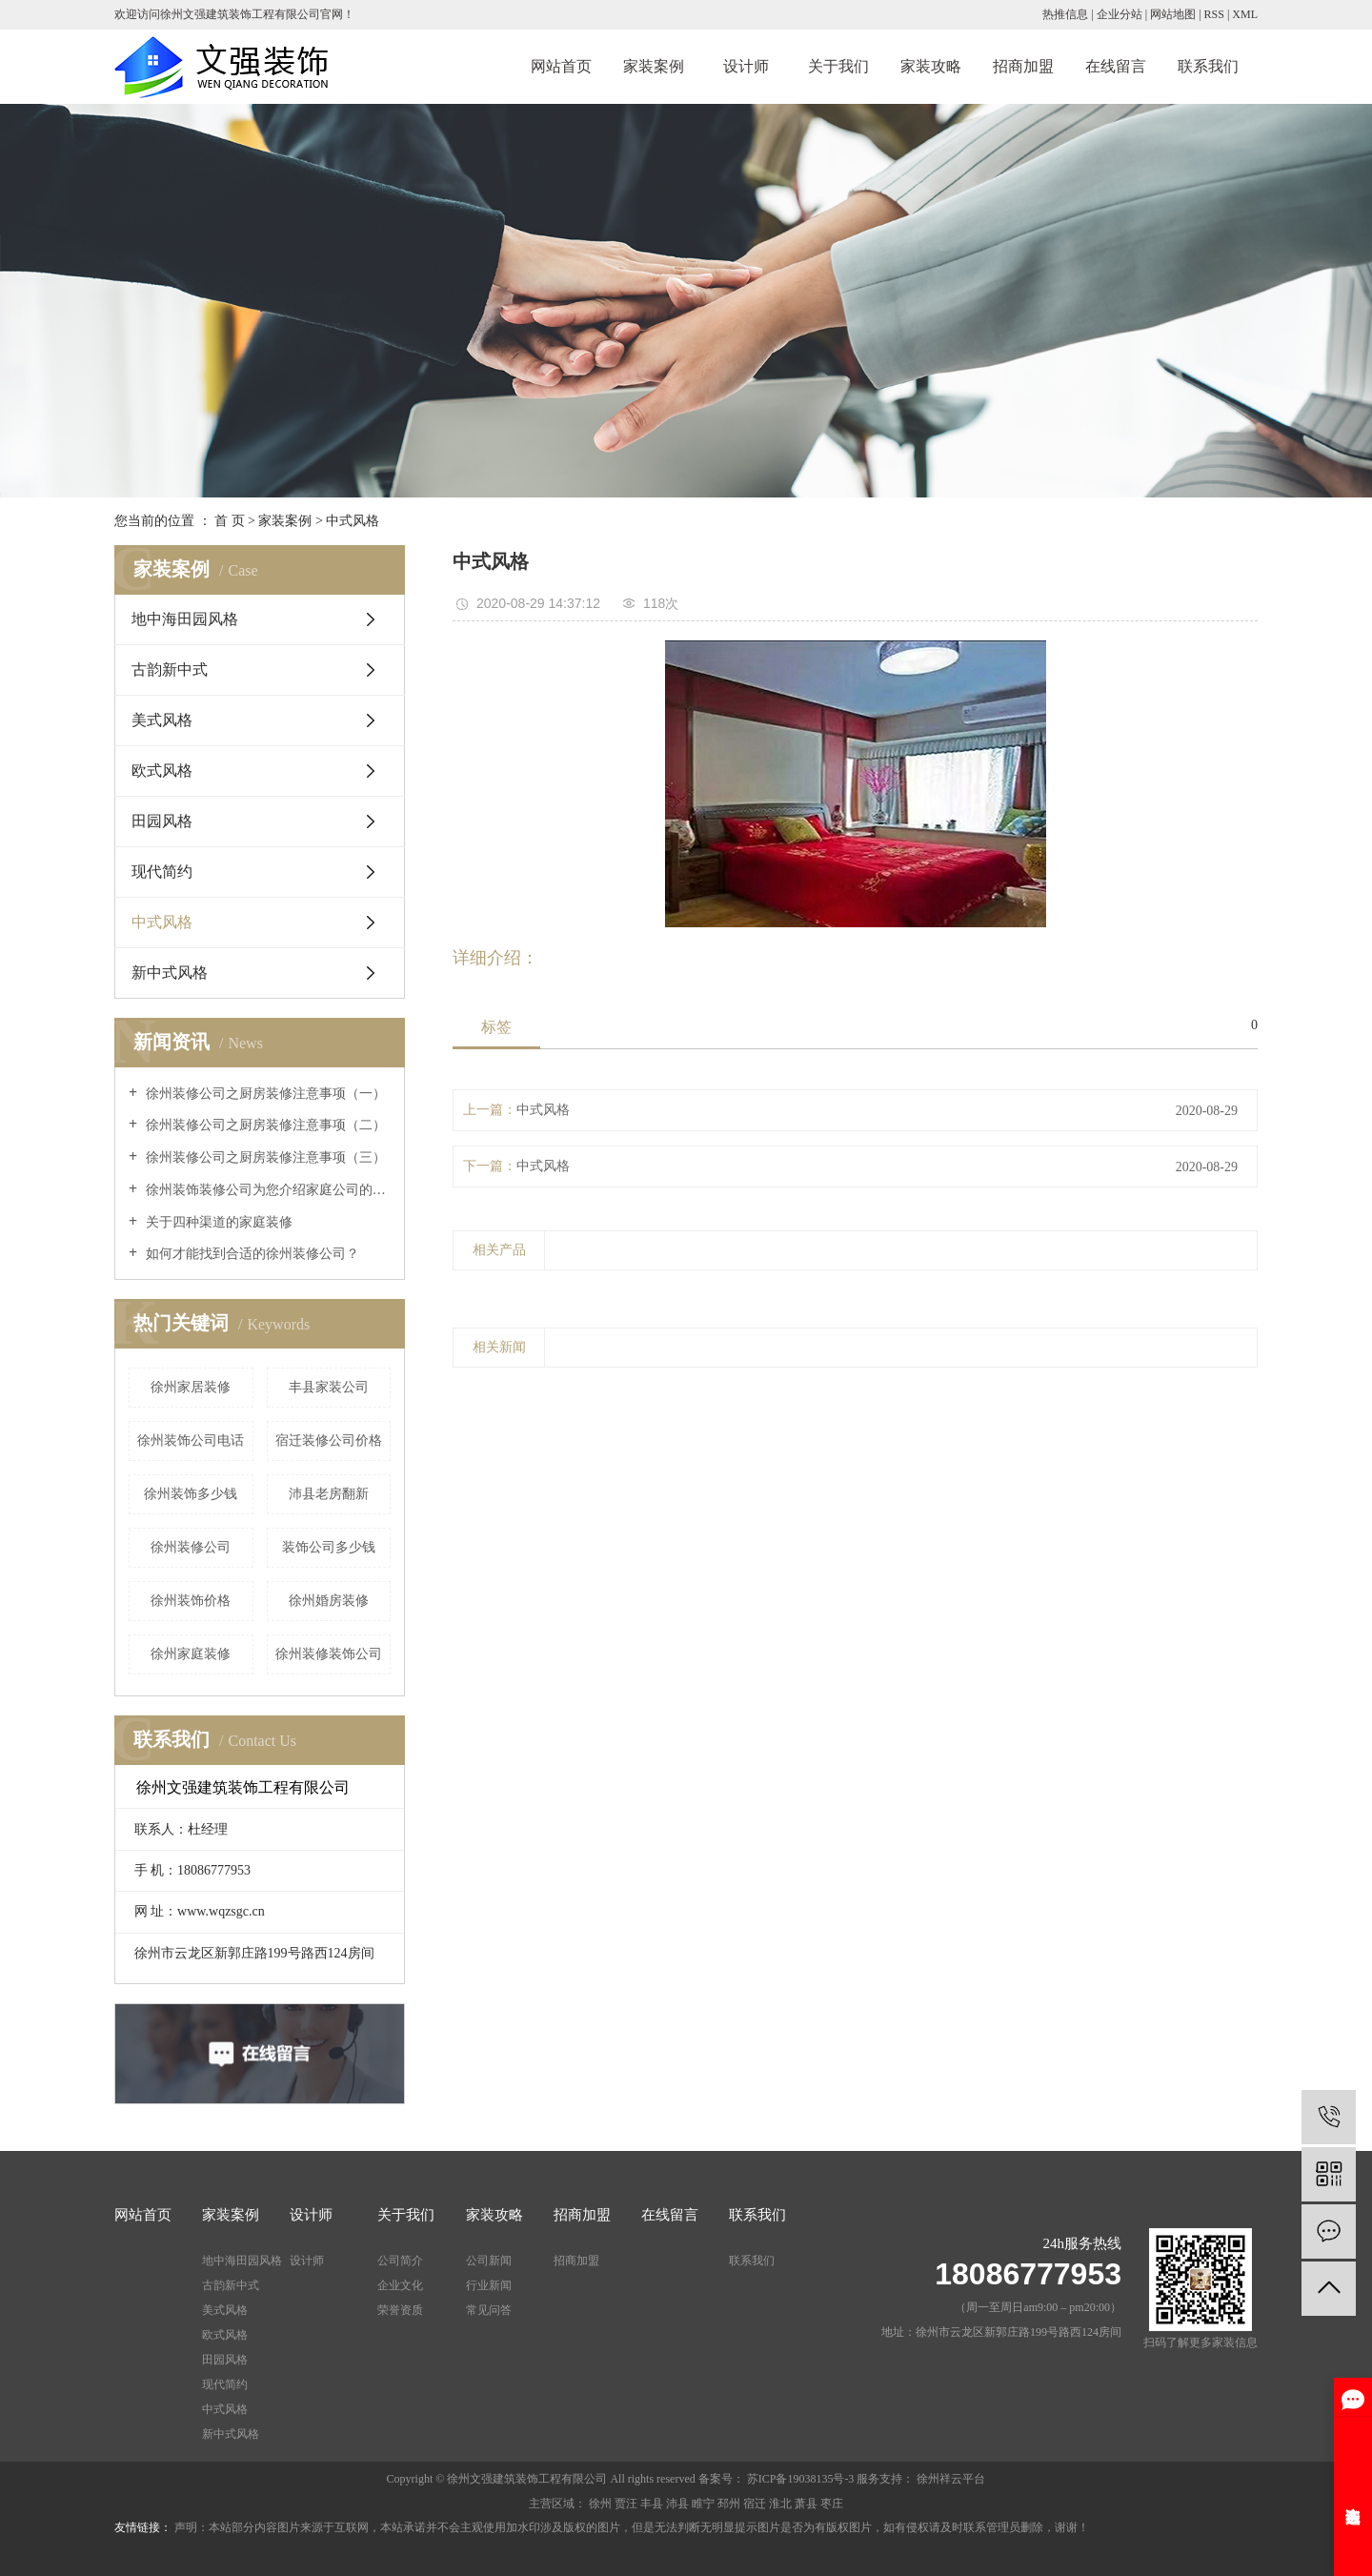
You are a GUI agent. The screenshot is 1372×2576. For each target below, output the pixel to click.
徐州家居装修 (191, 1387)
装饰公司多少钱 (328, 1547)
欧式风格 (161, 770)
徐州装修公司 (191, 1547)
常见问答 (489, 2310)
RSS (1214, 14)
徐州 (600, 2503)
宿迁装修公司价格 (328, 1440)
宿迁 (754, 2503)
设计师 (746, 66)
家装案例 (653, 66)
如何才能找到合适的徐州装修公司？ (250, 1254)
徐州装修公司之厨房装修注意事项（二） (264, 1125)
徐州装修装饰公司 (328, 1654)
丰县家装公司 (329, 1387)
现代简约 (161, 871)
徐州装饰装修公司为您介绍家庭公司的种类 (266, 1190)
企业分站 (1119, 14)
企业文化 (400, 2285)
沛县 (677, 2503)
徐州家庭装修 (191, 1654)
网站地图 (1173, 14)
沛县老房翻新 (329, 1494)
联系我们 (1208, 66)
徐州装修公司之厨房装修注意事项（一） (264, 1093)
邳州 (728, 2503)
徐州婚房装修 (329, 1600)
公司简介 (400, 2260)
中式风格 (352, 521)
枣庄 (831, 2503)
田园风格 (161, 821)
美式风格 (161, 720)
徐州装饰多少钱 (190, 1494)
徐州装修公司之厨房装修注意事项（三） (264, 1157)
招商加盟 (1023, 66)
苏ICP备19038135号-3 (801, 2478)
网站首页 (561, 66)
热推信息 (1065, 14)
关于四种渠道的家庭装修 (217, 1222)
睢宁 (703, 2503)
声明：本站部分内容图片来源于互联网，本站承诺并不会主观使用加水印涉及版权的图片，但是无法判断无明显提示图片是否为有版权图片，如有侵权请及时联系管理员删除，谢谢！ (631, 2527)
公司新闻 (489, 2260)
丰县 (651, 2503)
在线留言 (1115, 66)
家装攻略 (930, 66)
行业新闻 (489, 2285)
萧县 (806, 2503)
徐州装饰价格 (191, 1600)
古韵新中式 (169, 669)
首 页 (229, 521)
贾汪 (626, 2503)
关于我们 (838, 66)
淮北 (780, 2503)
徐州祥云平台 (949, 2478)
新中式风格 (169, 972)
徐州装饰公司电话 (190, 1440)
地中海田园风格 (184, 619)
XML (1245, 14)
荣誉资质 (400, 2310)
